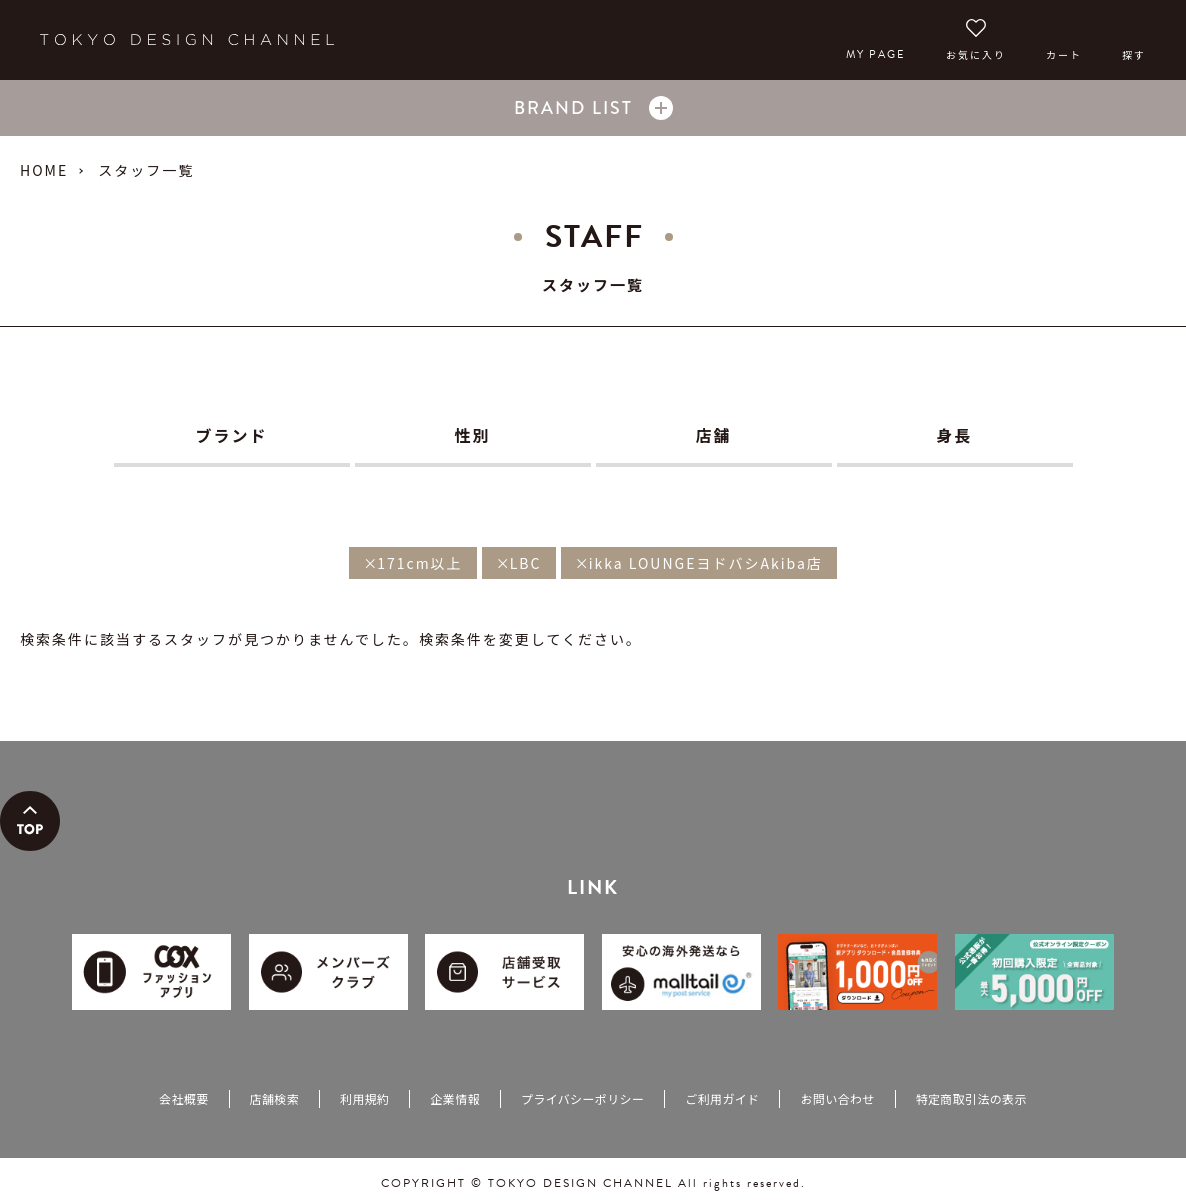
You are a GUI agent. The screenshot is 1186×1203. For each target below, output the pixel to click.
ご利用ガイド (722, 1098)
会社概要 (183, 1098)
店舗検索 (274, 1098)
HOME (44, 170)
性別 (472, 435)
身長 (954, 435)
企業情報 (454, 1098)
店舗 (713, 435)
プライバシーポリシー (582, 1098)
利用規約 (364, 1098)
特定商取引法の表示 (971, 1098)
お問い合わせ (837, 1098)
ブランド (231, 435)
